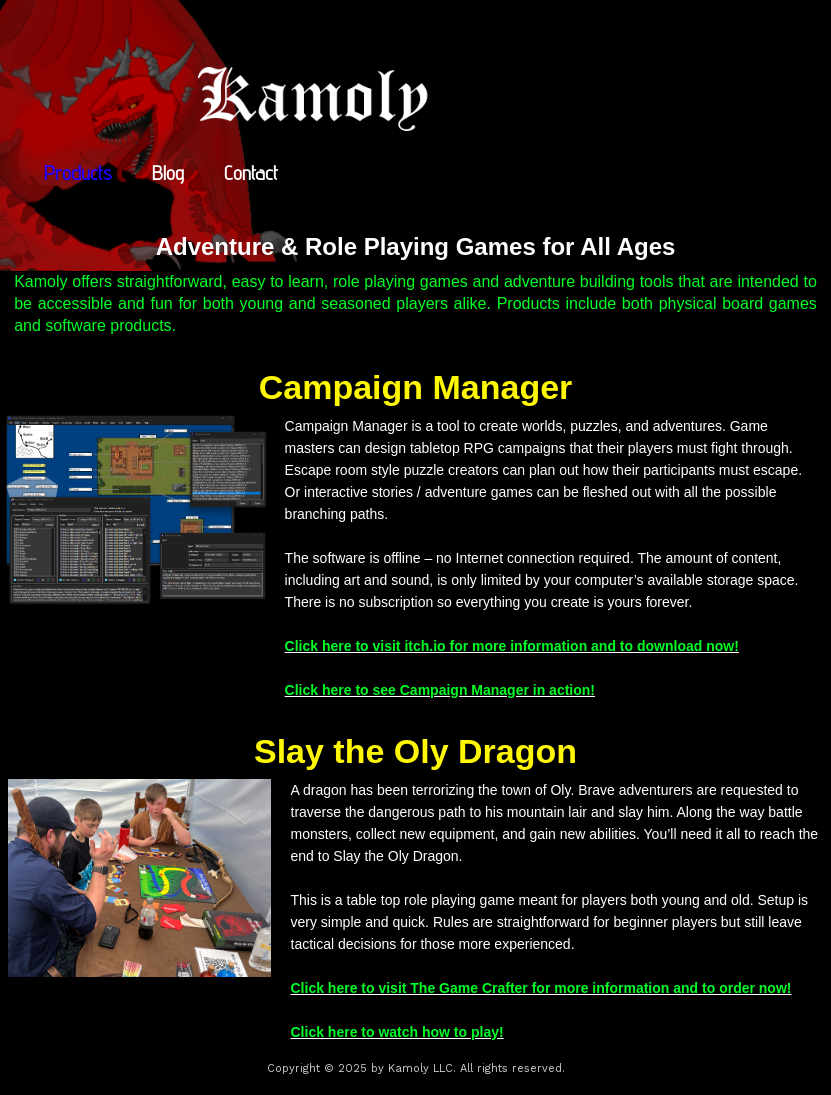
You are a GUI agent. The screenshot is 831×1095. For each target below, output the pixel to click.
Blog (168, 173)
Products (78, 173)
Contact (251, 173)
